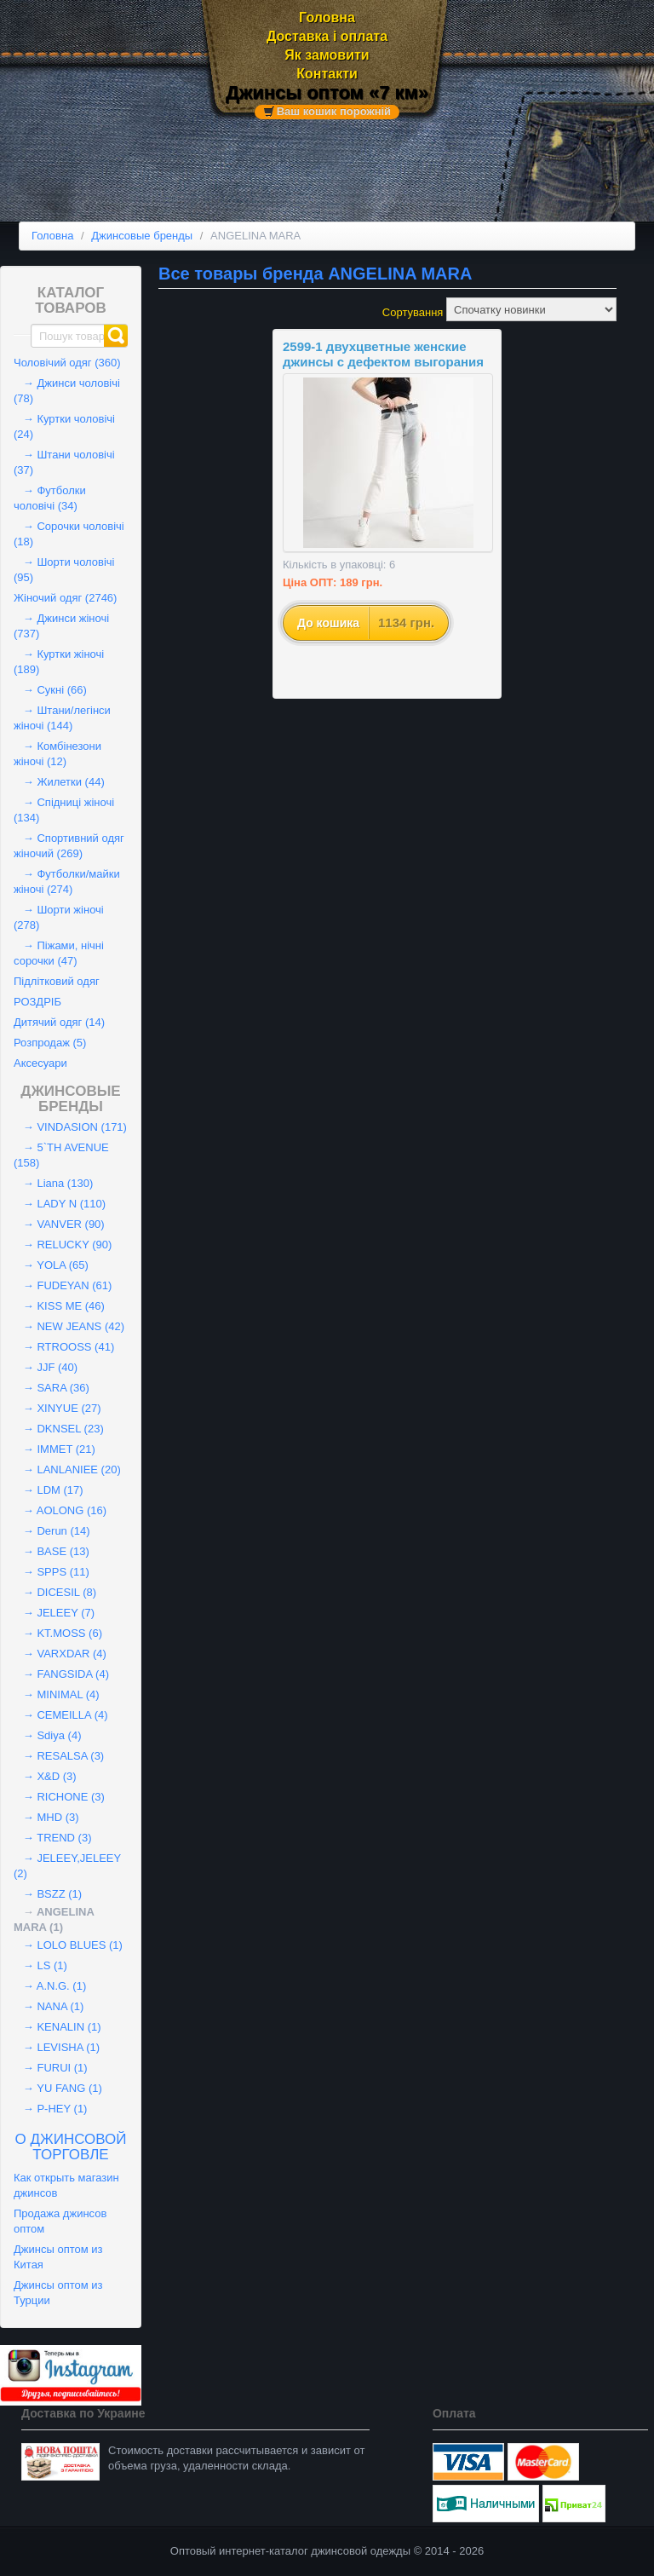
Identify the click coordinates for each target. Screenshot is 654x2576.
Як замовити (326, 55)
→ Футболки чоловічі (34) (50, 498)
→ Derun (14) (52, 1530)
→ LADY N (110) (60, 1203)
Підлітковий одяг (57, 981)
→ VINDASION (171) (70, 1127)
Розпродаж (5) (50, 1042)
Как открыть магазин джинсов (66, 2185)
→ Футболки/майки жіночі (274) (67, 881)
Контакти (327, 73)
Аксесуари (40, 1063)
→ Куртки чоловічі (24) (64, 426)
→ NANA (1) (48, 2006)
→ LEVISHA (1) (57, 2047)
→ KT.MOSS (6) (58, 1633)
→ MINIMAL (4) (57, 1694)
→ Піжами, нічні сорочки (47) (59, 953)
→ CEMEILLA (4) (61, 1715)
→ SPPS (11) (51, 1571)
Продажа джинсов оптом (60, 2221)
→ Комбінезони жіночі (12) (57, 754)
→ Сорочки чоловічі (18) (69, 534)
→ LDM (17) (48, 1490)
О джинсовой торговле (71, 2147)
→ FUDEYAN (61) (63, 1285)
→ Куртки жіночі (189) (59, 662)
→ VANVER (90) (59, 1224)
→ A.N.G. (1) (50, 1986)
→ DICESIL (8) (55, 1592)
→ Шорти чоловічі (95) (64, 570)
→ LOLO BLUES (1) (68, 1945)
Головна (327, 17)
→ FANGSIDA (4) (61, 1674)
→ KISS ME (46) (59, 1306)
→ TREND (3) (53, 1837)
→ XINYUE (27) (57, 1408)
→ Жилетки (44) (59, 781)
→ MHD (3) (46, 1817)
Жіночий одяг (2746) (65, 597)
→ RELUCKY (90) (63, 1244)
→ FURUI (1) (51, 2067)
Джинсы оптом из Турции (58, 2293)
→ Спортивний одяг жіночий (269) (69, 846)
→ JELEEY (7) (54, 1612)
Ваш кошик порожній (334, 112)
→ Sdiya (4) (47, 1735)
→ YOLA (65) (51, 1265)
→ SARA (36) (51, 1387)
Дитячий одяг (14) (59, 1022)
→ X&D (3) (45, 1776)
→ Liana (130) (53, 1183)
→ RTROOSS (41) (64, 1346)
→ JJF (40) (45, 1367)
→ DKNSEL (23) (59, 1428)
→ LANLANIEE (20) (67, 1469)
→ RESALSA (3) (59, 1755)
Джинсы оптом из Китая (58, 2257)
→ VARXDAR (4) (60, 1653)
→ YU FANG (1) (58, 2088)
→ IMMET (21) (54, 1449)
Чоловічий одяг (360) (67, 362)
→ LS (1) (40, 1965)
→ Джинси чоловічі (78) (67, 391)
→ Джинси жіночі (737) (61, 626)
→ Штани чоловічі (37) (64, 462)
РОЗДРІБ (37, 1001)
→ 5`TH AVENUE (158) (61, 1155)
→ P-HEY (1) (50, 2108)
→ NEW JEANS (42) (69, 1326)
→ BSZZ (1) (48, 1893)
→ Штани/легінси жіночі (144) (62, 718)
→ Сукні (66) (50, 689)
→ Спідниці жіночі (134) (64, 810)
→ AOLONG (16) (60, 1510)
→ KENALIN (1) (57, 2026)
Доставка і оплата (327, 36)
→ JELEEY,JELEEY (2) (67, 1866)
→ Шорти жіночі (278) (59, 917)
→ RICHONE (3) (59, 1796)
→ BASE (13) (51, 1551)
